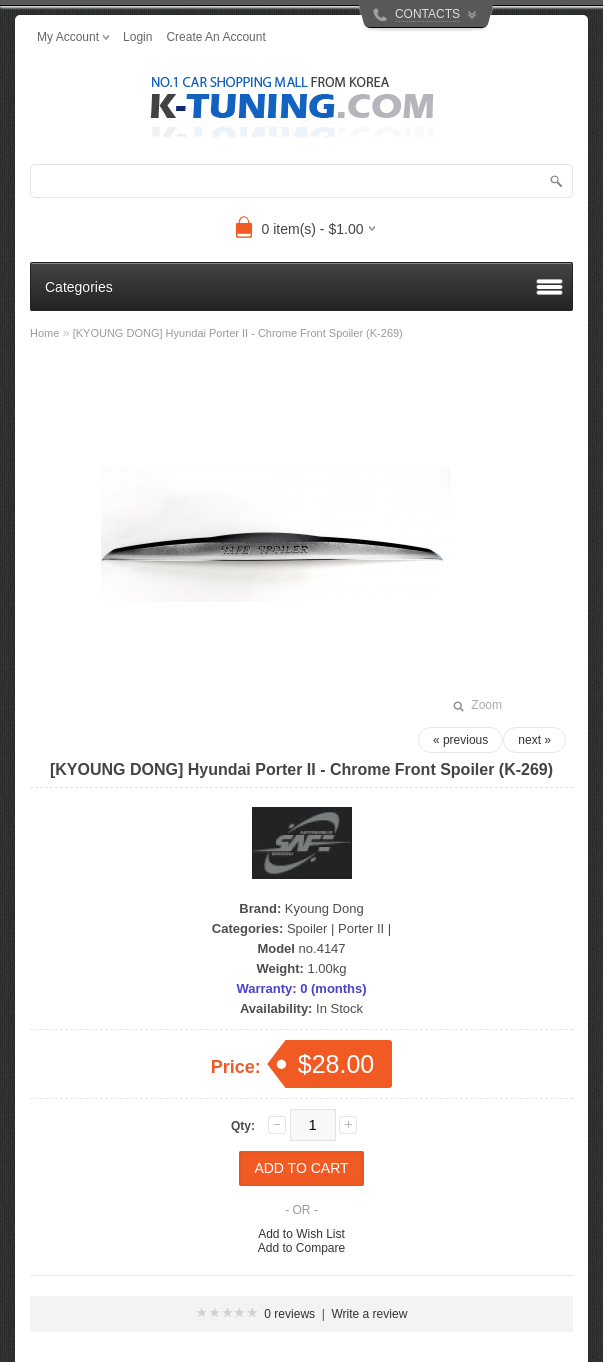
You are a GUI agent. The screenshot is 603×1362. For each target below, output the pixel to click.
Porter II (361, 928)
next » (534, 740)
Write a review (370, 1314)
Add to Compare (301, 1248)
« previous (460, 740)
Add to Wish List (301, 1234)
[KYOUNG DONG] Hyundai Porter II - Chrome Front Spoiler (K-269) (238, 333)
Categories (79, 287)
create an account (215, 37)
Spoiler (307, 928)
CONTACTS (427, 14)
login (137, 37)
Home (44, 333)
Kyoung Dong (324, 908)
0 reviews (289, 1314)
